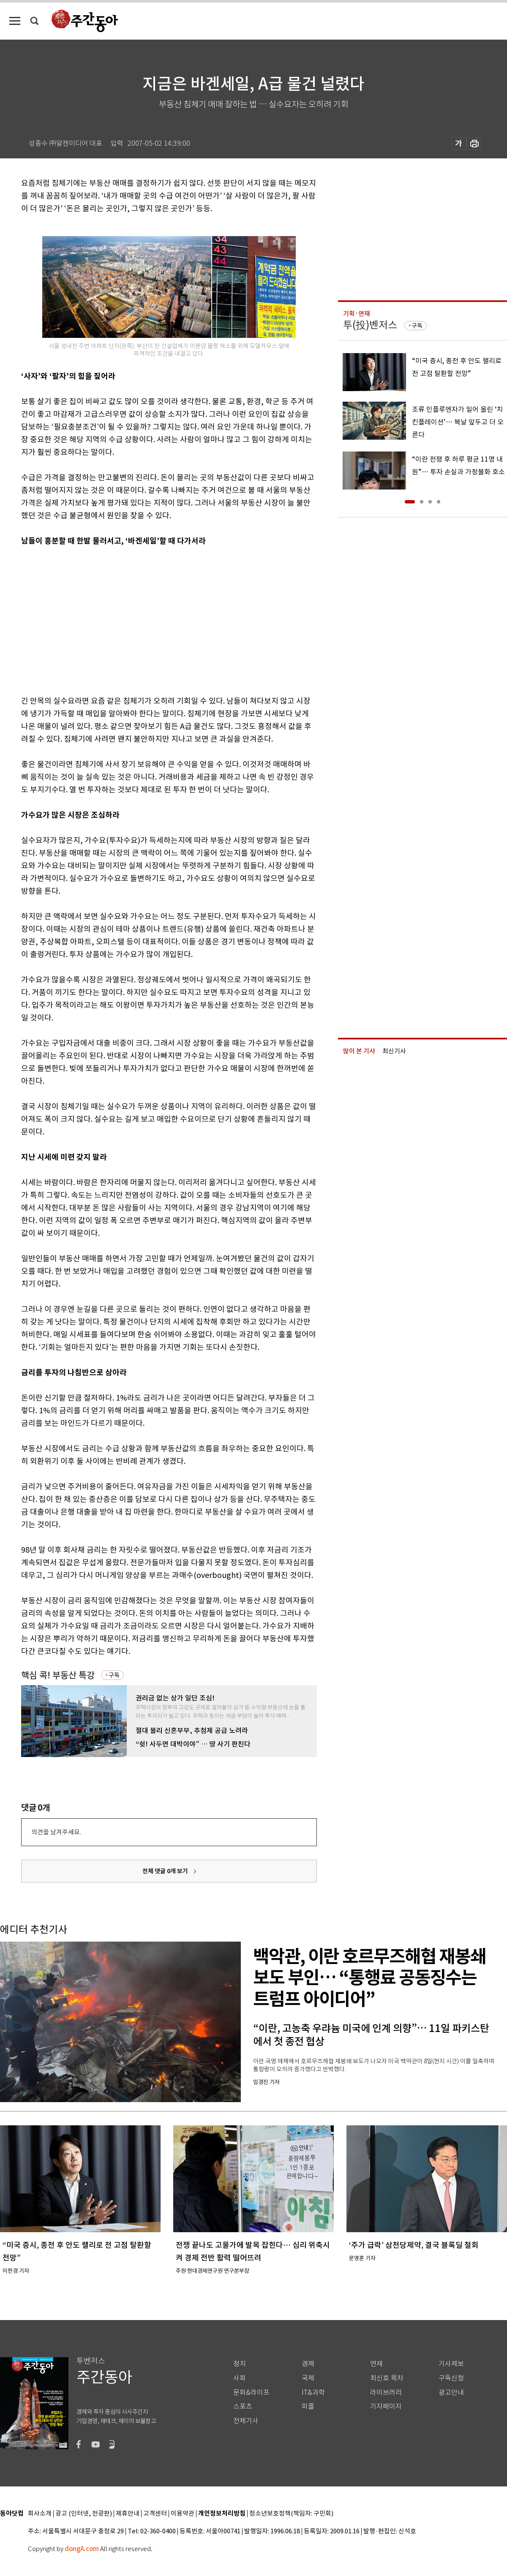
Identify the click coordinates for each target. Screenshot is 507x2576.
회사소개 (40, 2513)
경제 (308, 2364)
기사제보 (451, 2364)
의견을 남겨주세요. (56, 1832)
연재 (376, 2364)
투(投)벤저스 (370, 325)
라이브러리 (386, 2392)
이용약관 (182, 2513)
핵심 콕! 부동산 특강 (58, 1675)
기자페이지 (386, 2406)
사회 (239, 2378)
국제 (308, 2378)
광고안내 (451, 2392)
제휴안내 (127, 2513)
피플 (308, 2406)
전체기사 (246, 2421)
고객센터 (155, 2513)
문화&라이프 (251, 2392)
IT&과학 (313, 2392)
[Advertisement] (128, 619)
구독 (114, 1675)
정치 (239, 2364)
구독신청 (451, 2378)
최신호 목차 (386, 2378)
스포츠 (242, 2406)
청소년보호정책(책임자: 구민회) (291, 2513)
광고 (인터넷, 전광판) (83, 2513)
